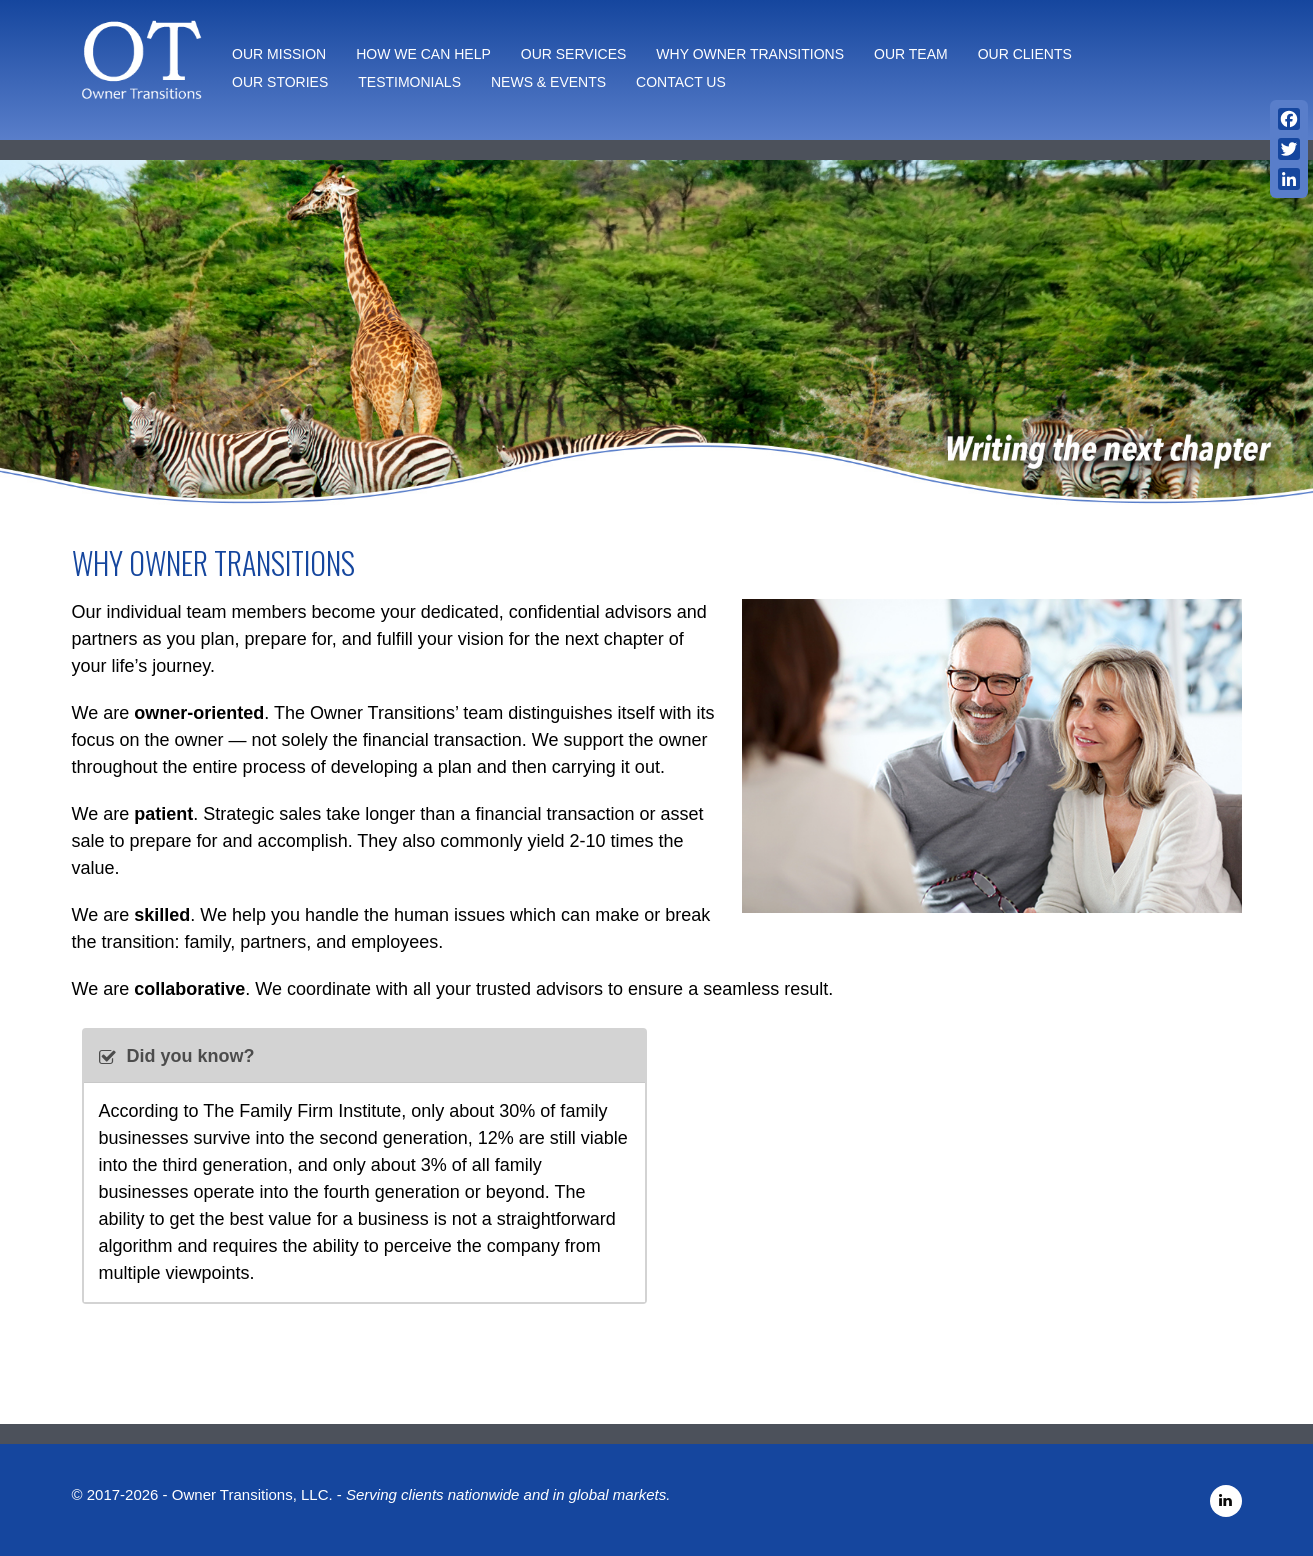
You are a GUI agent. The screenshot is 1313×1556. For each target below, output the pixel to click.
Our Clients (1025, 54)
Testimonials (409, 82)
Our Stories (280, 82)
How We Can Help (423, 54)
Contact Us (681, 82)
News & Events (548, 82)
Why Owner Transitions (750, 54)
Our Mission (279, 54)
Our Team (911, 54)
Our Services (574, 54)
